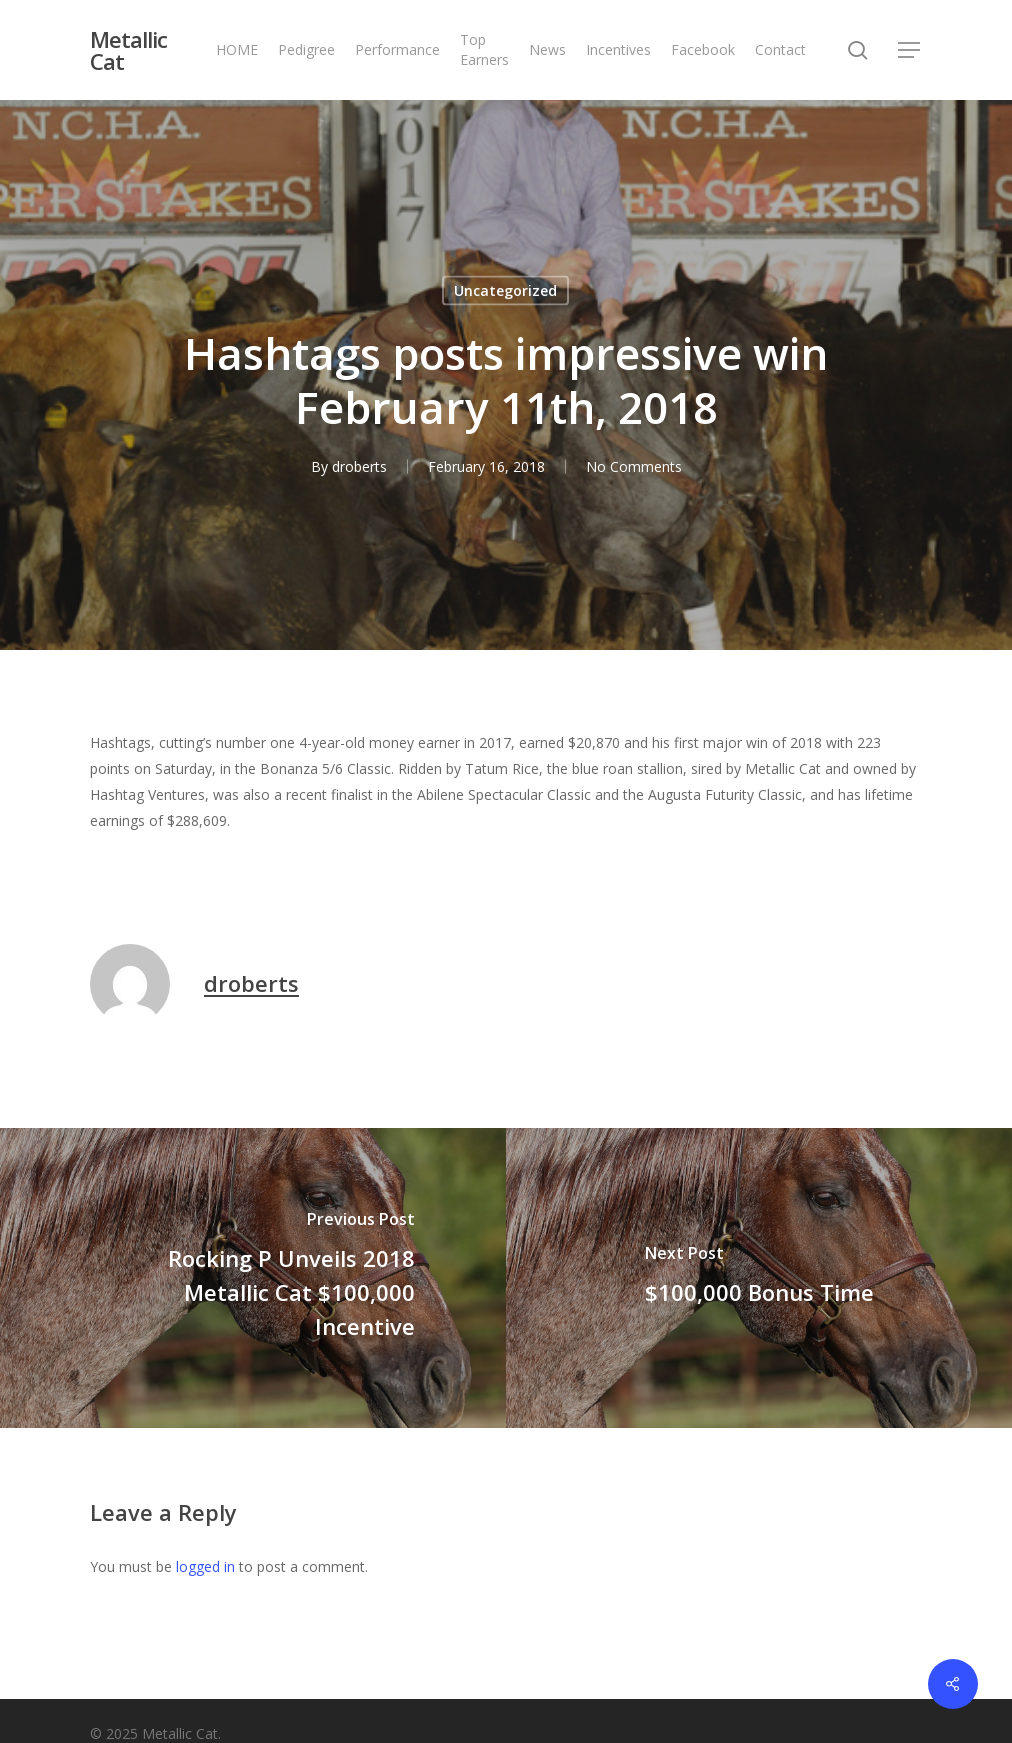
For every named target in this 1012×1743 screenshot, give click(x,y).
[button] (910, 50)
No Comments (634, 466)
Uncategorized (505, 290)
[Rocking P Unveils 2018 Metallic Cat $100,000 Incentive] (253, 1278)
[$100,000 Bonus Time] (759, 1278)
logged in (205, 1566)
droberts (359, 466)
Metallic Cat (128, 50)
